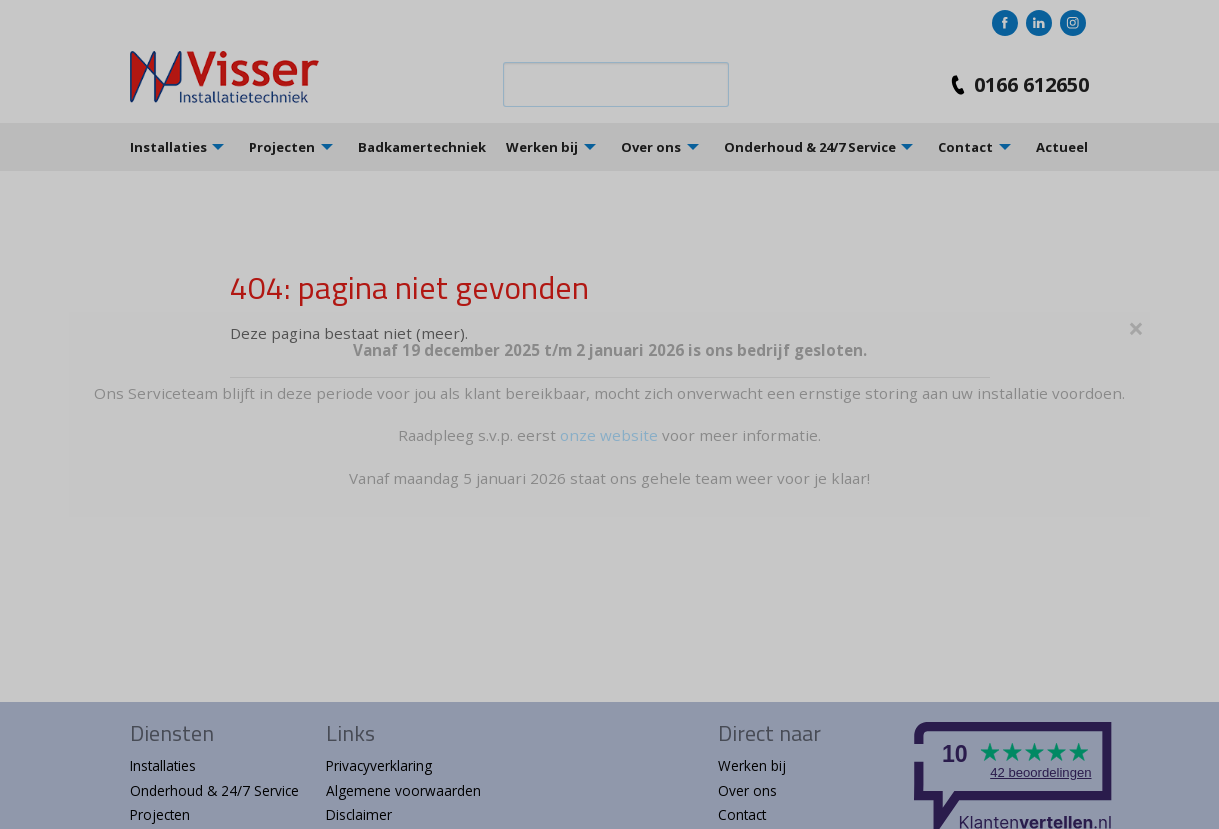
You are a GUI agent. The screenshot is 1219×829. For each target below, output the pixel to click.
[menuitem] (190, 146)
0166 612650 (1015, 85)
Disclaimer (359, 814)
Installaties (168, 147)
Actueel (1062, 147)
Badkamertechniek (422, 147)
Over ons (651, 147)
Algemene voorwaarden (403, 790)
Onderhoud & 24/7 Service (810, 147)
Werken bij (542, 147)
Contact (965, 147)
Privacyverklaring (379, 765)
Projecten (282, 147)
